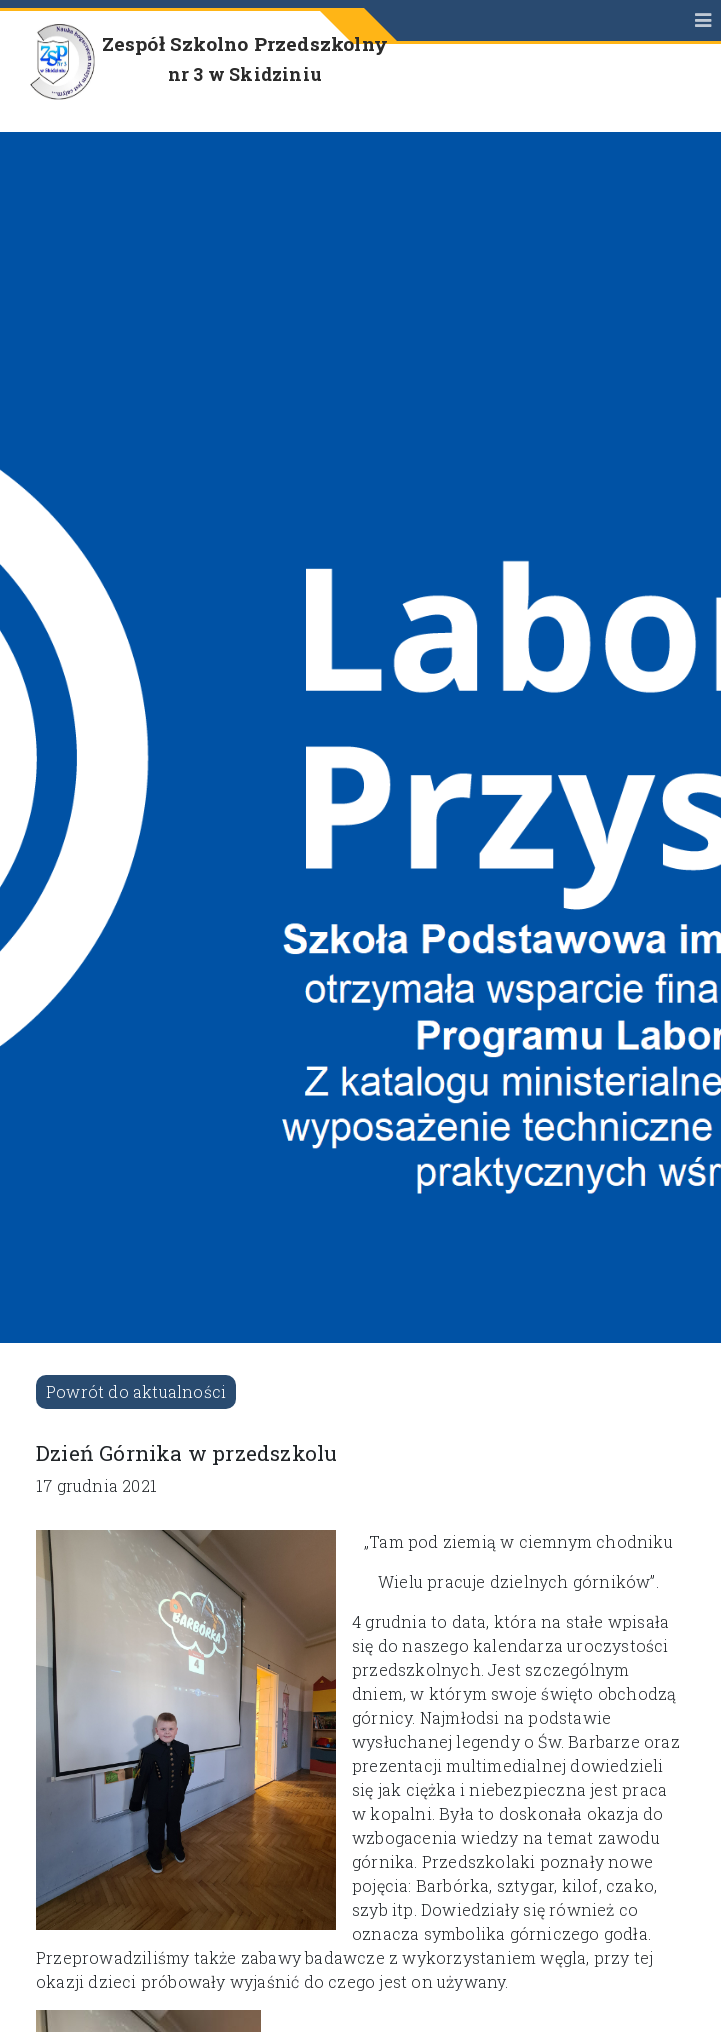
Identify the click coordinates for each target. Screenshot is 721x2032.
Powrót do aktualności (136, 1391)
